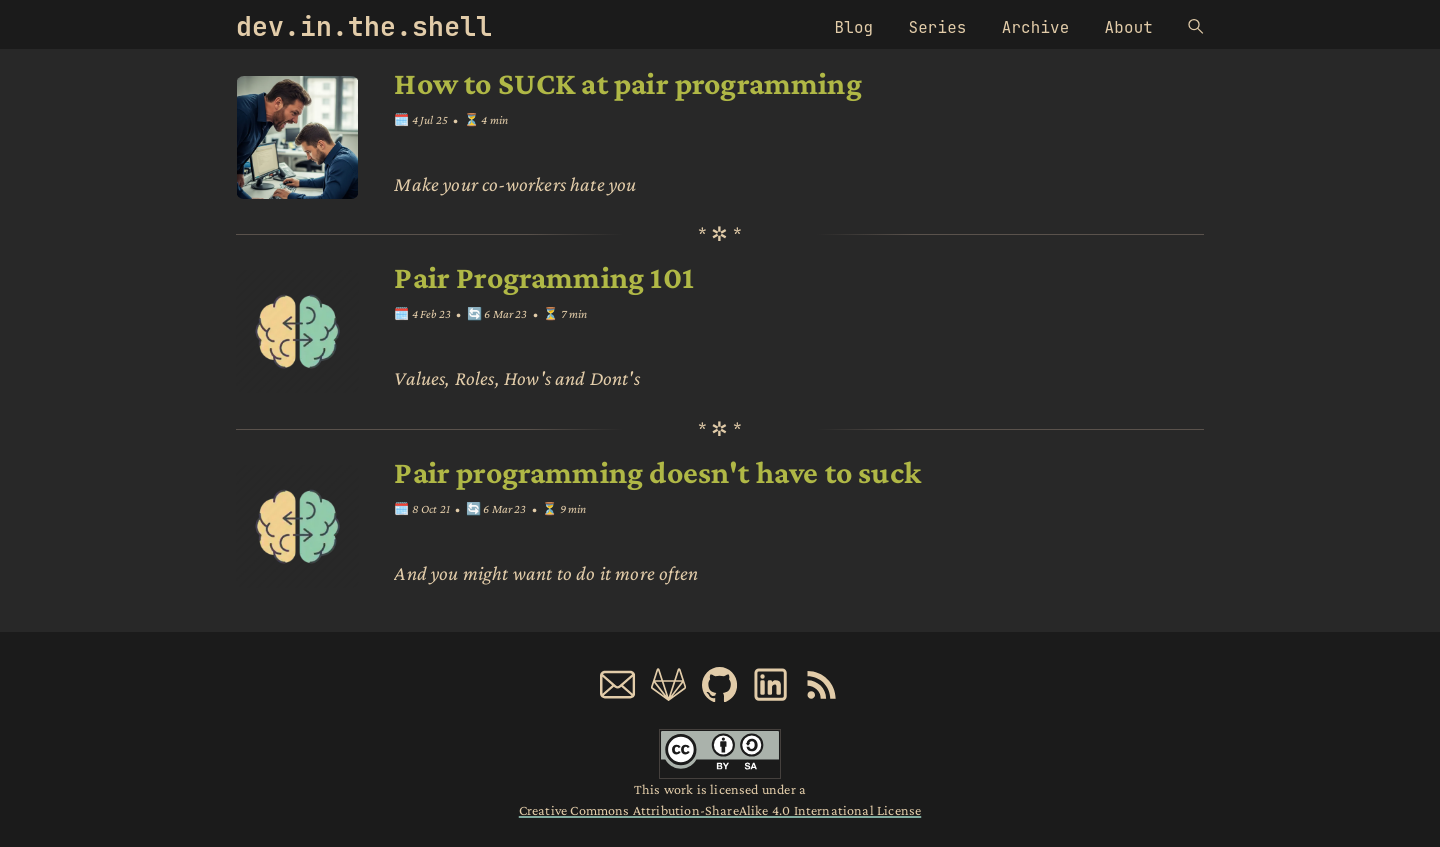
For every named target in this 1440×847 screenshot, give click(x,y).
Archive (1036, 27)
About (1129, 27)
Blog (854, 27)
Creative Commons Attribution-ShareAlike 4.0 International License (720, 810)
